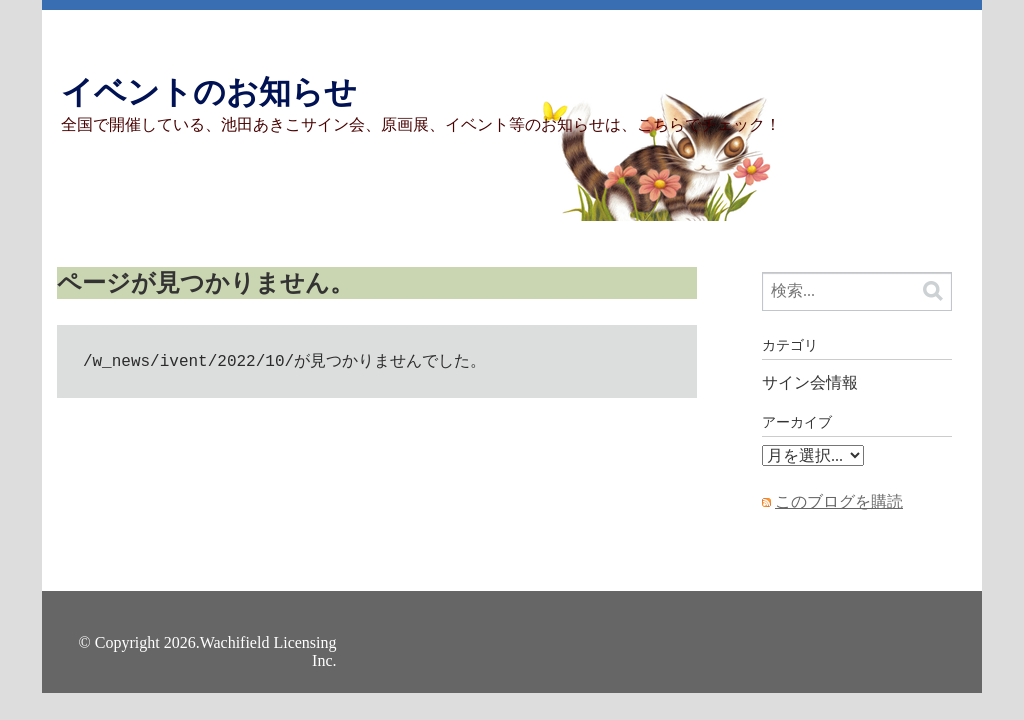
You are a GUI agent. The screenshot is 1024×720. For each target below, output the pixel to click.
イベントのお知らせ (209, 92)
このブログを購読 (839, 501)
